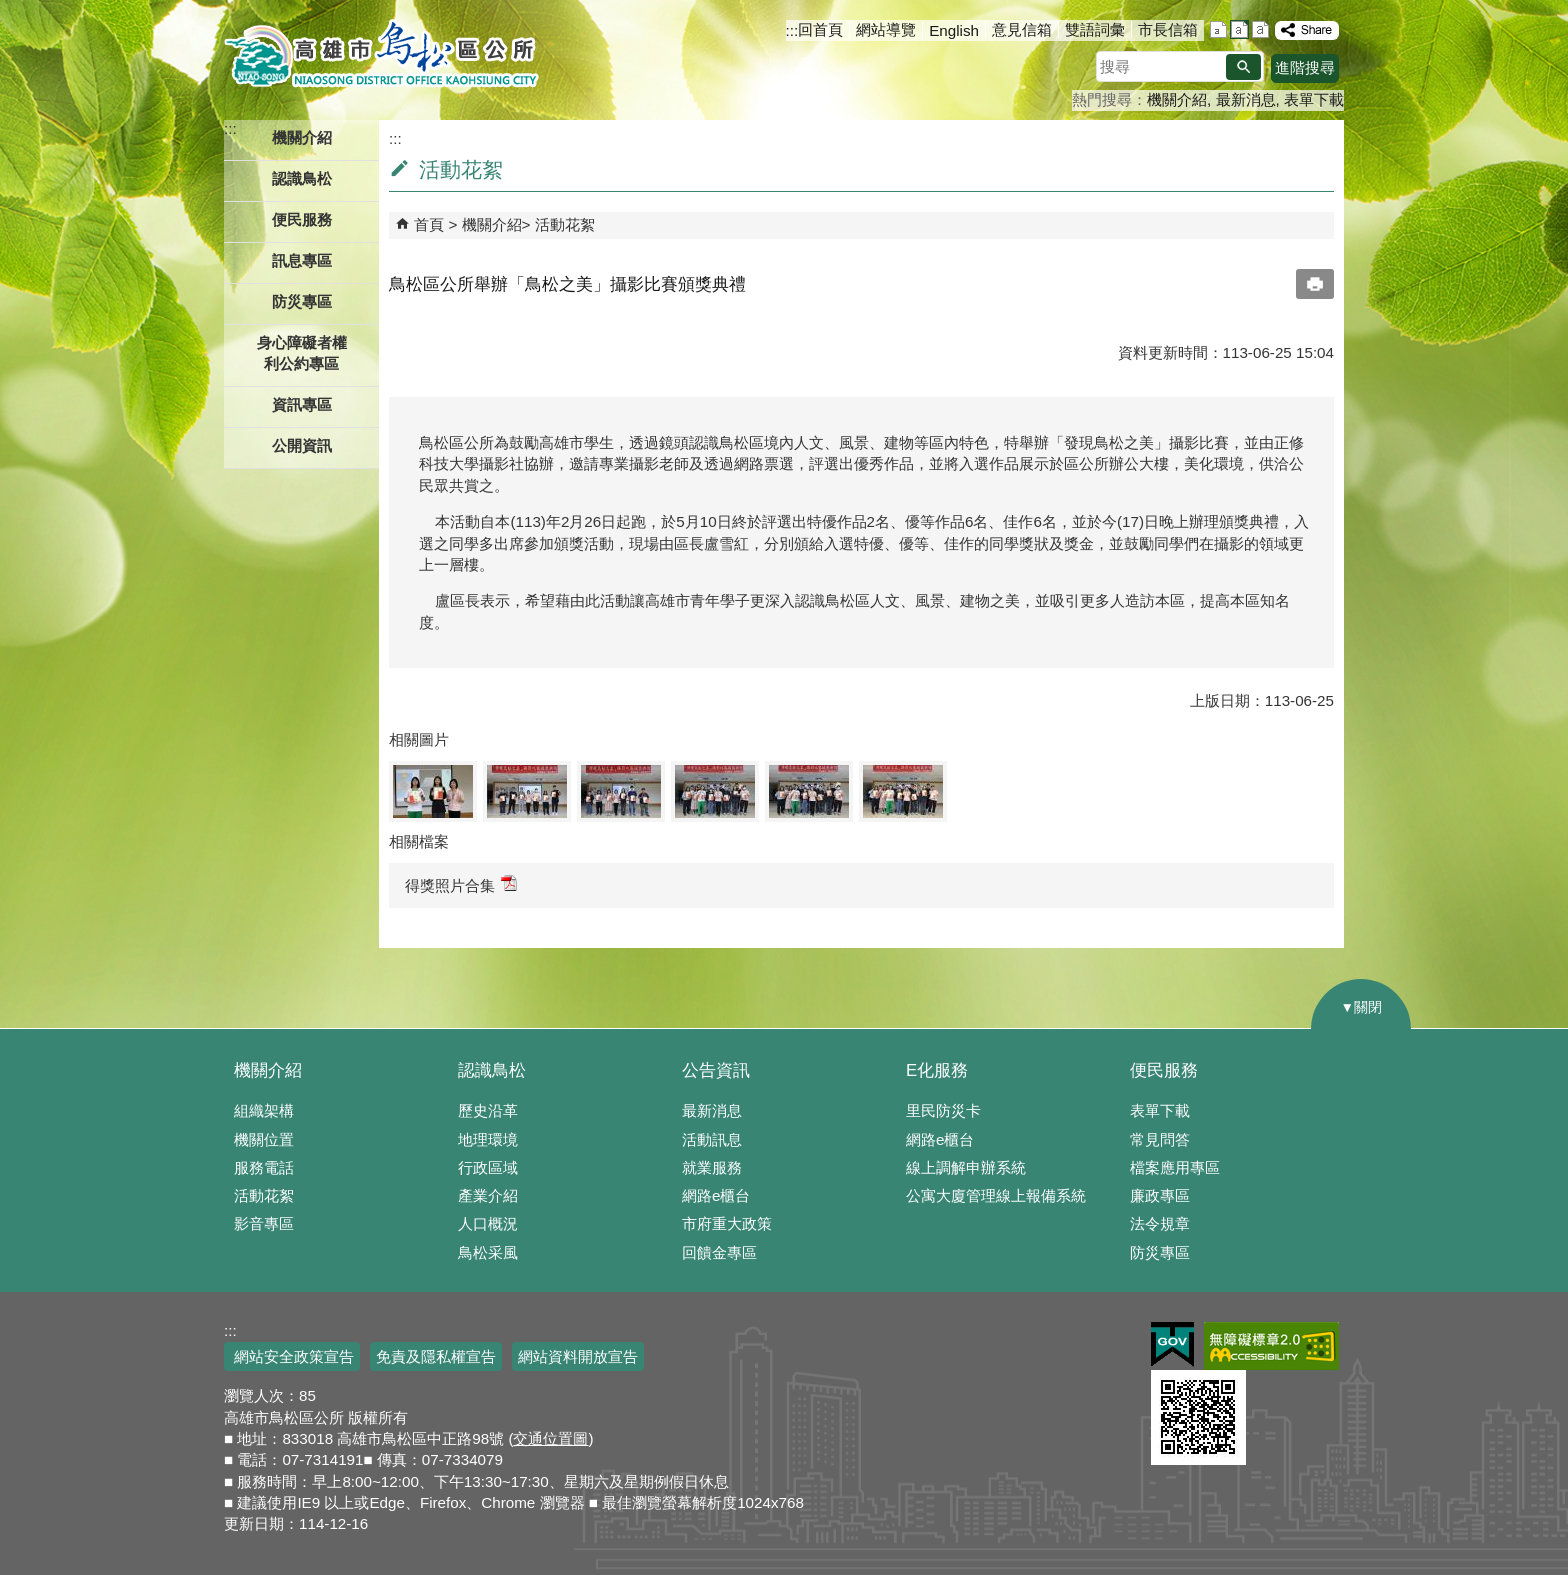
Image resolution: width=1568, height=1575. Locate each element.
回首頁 (820, 29)
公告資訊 (716, 1070)
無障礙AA (1271, 1346)
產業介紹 (488, 1195)
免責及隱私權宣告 (436, 1356)
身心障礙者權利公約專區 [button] (302, 353)
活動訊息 (712, 1139)
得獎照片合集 (461, 884)
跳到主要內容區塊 (10, 10)
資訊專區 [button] (302, 404)
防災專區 (302, 301)
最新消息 (1246, 99)
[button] (1243, 67)
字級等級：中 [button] (1239, 29)
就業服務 (712, 1167)
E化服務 (937, 1070)
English (954, 30)
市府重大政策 (727, 1223)
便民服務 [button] (302, 219)
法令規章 (1160, 1223)
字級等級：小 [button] (1218, 29)
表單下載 (1314, 99)
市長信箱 (1168, 29)
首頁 (429, 224)
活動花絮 (565, 224)
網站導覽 (886, 29)
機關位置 (264, 1139)
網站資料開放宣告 (578, 1356)
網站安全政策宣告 (292, 1356)
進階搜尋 (1305, 67)
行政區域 (488, 1167)
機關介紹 (1177, 99)
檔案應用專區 (1175, 1167)
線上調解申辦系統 (966, 1167)
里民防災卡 (943, 1110)
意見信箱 (1022, 29)
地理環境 (488, 1139)
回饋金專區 (719, 1252)
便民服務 (1164, 1070)
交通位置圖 (550, 1438)
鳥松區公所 (381, 55)
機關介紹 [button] (302, 137)
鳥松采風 (488, 1252)
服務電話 (264, 1167)
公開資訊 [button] (302, 445)
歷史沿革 (488, 1110)
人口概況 (488, 1223)
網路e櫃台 (716, 1195)
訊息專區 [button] (302, 260)
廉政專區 (1160, 1195)
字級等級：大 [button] (1260, 29)
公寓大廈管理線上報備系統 (996, 1195)
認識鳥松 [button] (302, 178)
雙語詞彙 (1095, 29)
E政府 (1172, 1344)
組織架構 (264, 1110)
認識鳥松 (492, 1070)
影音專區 (264, 1223)
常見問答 (1160, 1139)
